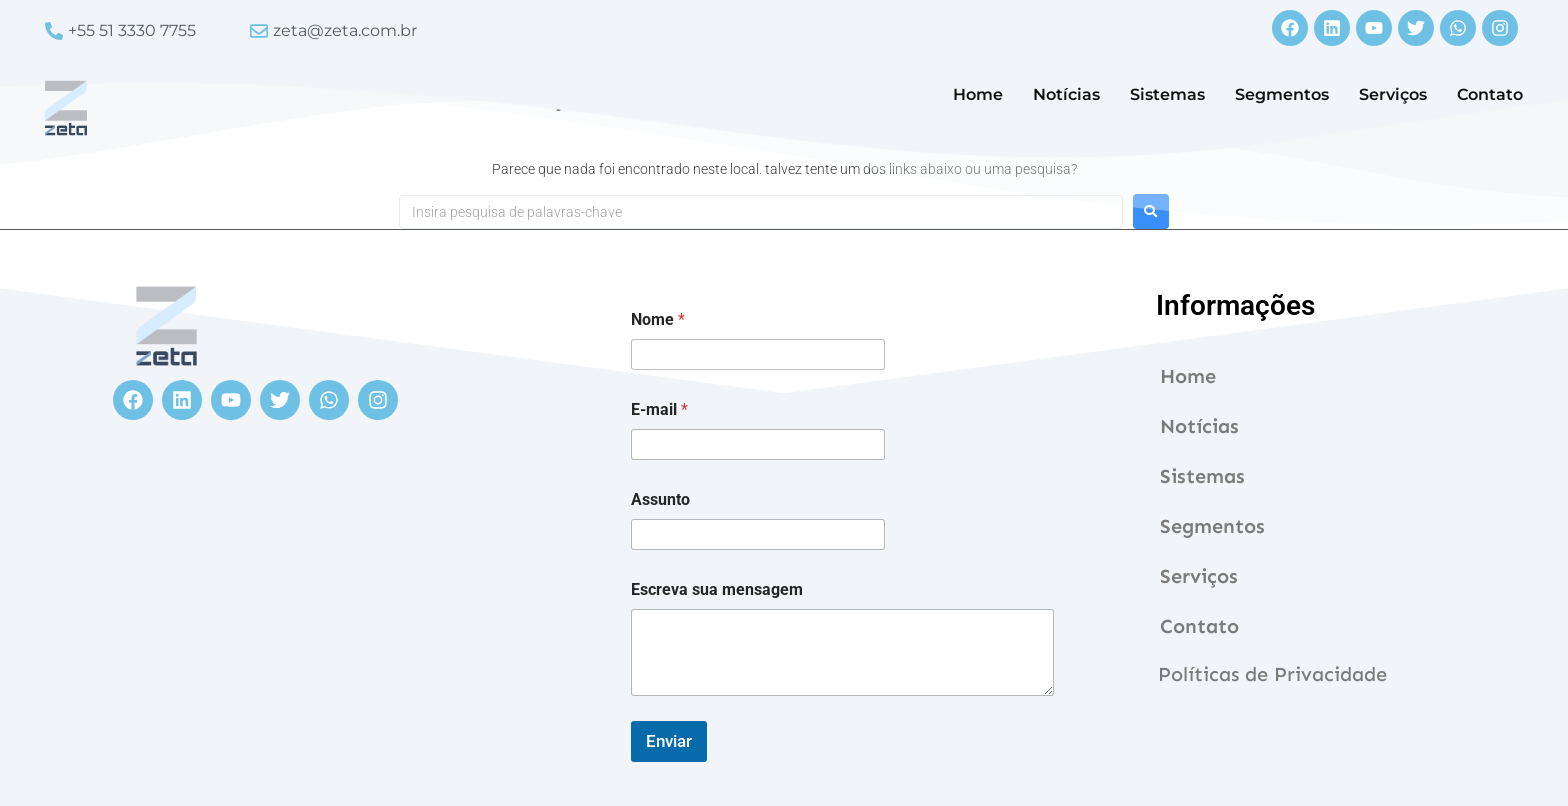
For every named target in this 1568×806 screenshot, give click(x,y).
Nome (658, 319)
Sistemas (1167, 94)
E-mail (659, 409)
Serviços (1393, 94)
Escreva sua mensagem (717, 589)
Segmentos (1282, 94)
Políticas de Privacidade (1272, 674)
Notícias (1066, 94)
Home (978, 94)
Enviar (669, 741)
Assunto (660, 499)
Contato (1490, 94)
